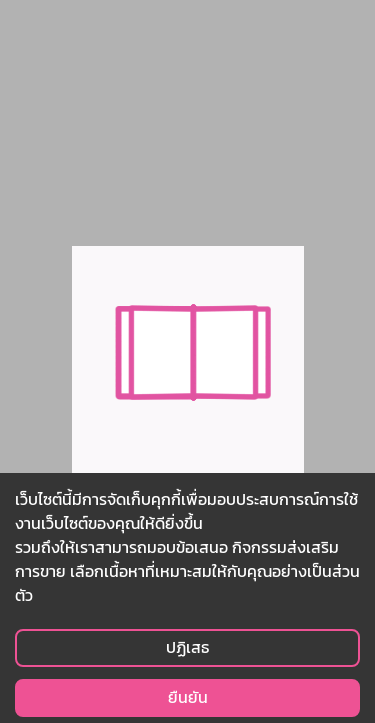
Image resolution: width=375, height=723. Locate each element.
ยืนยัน (188, 697)
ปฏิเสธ (187, 647)
